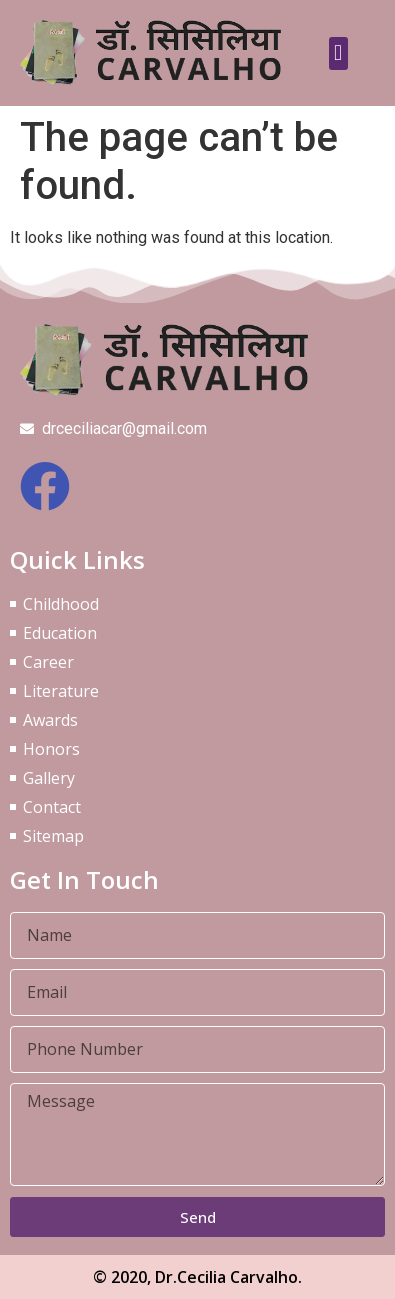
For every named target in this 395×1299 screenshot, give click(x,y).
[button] (338, 53)
